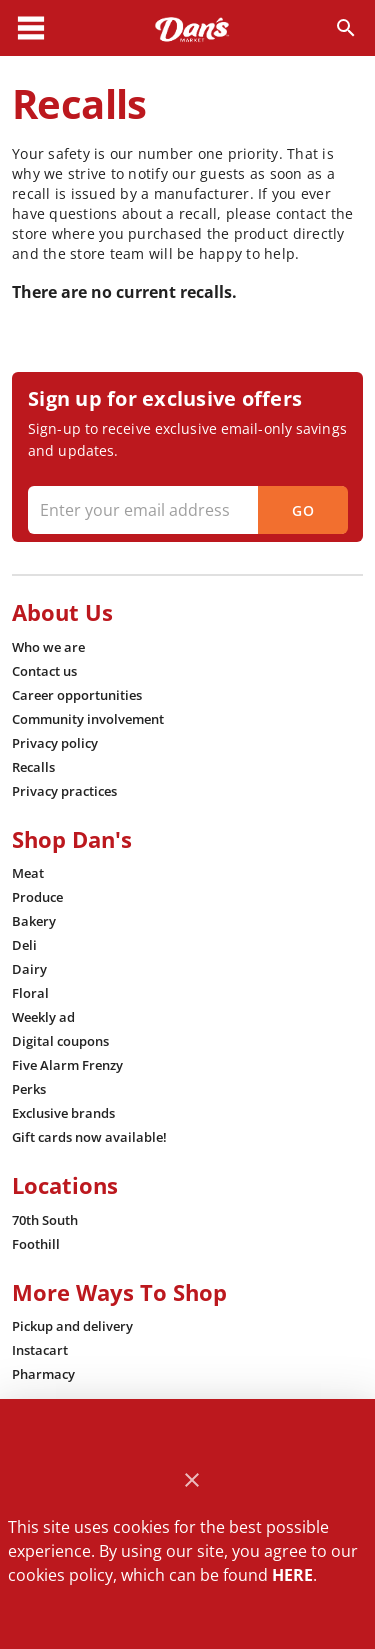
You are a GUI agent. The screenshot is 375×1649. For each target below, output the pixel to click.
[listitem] (48, 647)
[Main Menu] (31, 28)
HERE (292, 1575)
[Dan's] (192, 28)
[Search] (346, 28)
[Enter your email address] (185, 510)
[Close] (191, 1480)
